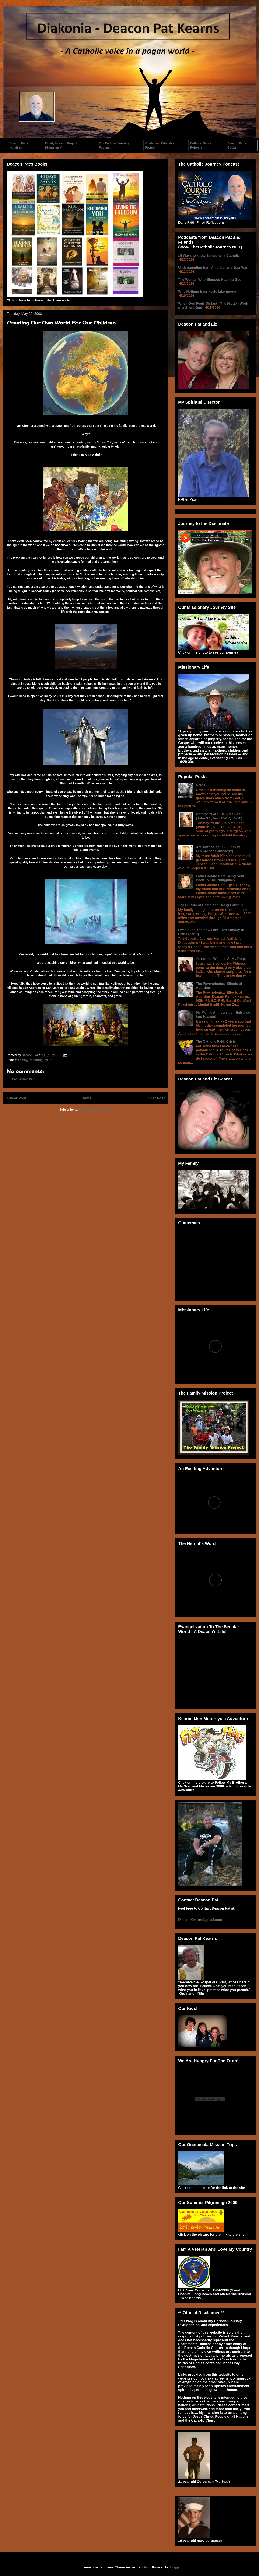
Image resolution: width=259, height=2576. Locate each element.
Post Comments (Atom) (95, 1109)
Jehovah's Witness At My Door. (221, 959)
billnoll (145, 2567)
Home (86, 1098)
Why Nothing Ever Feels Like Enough (208, 291)
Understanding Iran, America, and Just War (213, 267)
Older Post (156, 1098)
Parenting (36, 1060)
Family (22, 1060)
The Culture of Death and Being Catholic (210, 905)
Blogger (175, 2567)
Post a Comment (23, 1079)
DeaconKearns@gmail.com (200, 1920)
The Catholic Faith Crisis (216, 1041)
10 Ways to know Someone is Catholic (209, 255)
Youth (48, 1060)
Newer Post (16, 1098)
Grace (200, 785)
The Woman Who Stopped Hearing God (209, 279)
